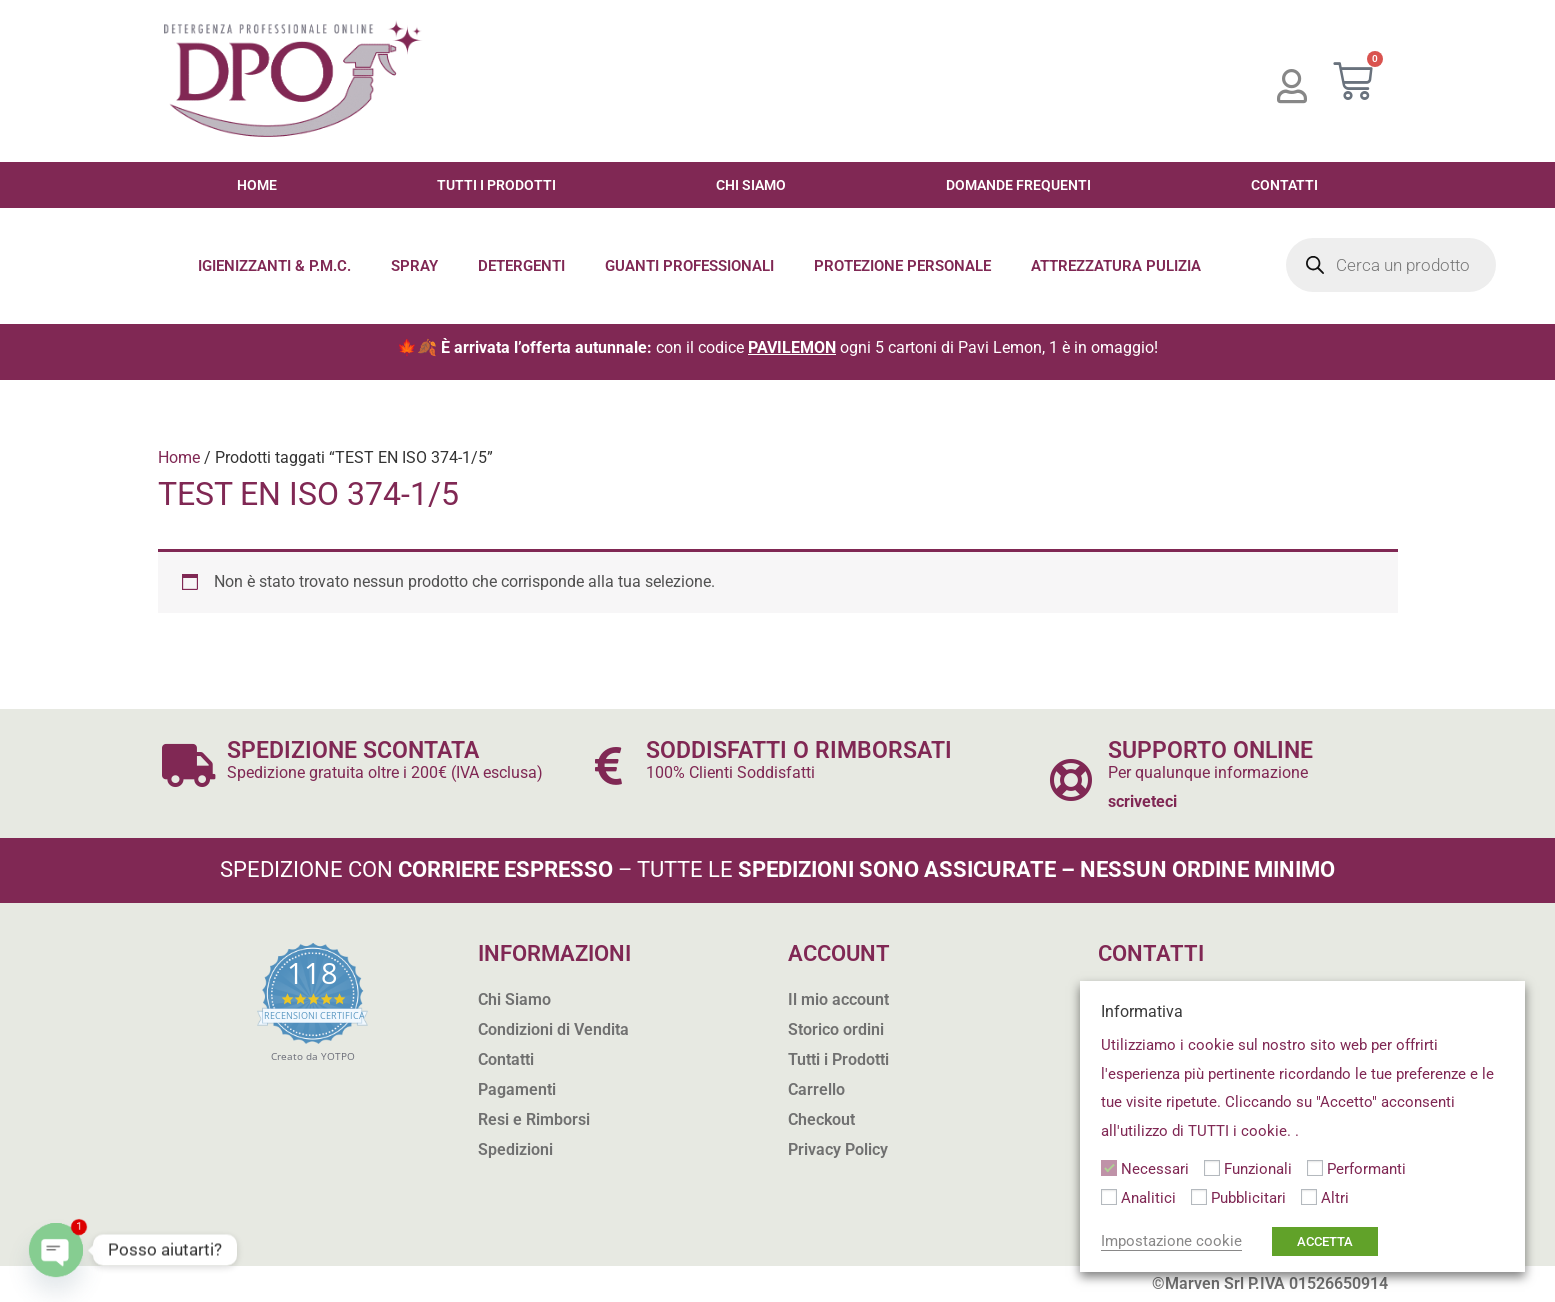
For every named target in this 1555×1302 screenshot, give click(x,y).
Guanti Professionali (689, 266)
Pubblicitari (1248, 1198)
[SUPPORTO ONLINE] (1070, 779)
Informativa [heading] (1142, 1011)
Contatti (1284, 185)
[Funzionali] (1212, 1168)
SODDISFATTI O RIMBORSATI (799, 750)
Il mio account (838, 999)
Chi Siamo (751, 185)
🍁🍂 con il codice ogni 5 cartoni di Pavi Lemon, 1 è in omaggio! (777, 347)
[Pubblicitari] (1199, 1197)
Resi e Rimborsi (534, 1119)
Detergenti (521, 266)
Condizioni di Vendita (553, 1029)
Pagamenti (517, 1089)
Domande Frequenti (1018, 185)
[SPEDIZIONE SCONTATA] (189, 765)
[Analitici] (1109, 1197)
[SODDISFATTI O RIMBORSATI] (608, 765)
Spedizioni (515, 1149)
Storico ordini (836, 1029)
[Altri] (1309, 1197)
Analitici (1148, 1198)
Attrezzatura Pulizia (1116, 266)
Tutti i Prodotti (496, 185)
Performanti (1366, 1169)
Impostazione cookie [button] (1171, 1241)
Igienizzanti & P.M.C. (274, 266)
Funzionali (1258, 1169)
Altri (1335, 1198)
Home (257, 185)
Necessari (1155, 1169)
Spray (414, 266)
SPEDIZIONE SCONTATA (353, 750)
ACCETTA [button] (1325, 1241)
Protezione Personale (902, 266)
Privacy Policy (838, 1149)
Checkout (821, 1119)
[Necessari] (1109, 1168)
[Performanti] (1315, 1168)
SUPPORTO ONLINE (1210, 750)
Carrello (816, 1089)
